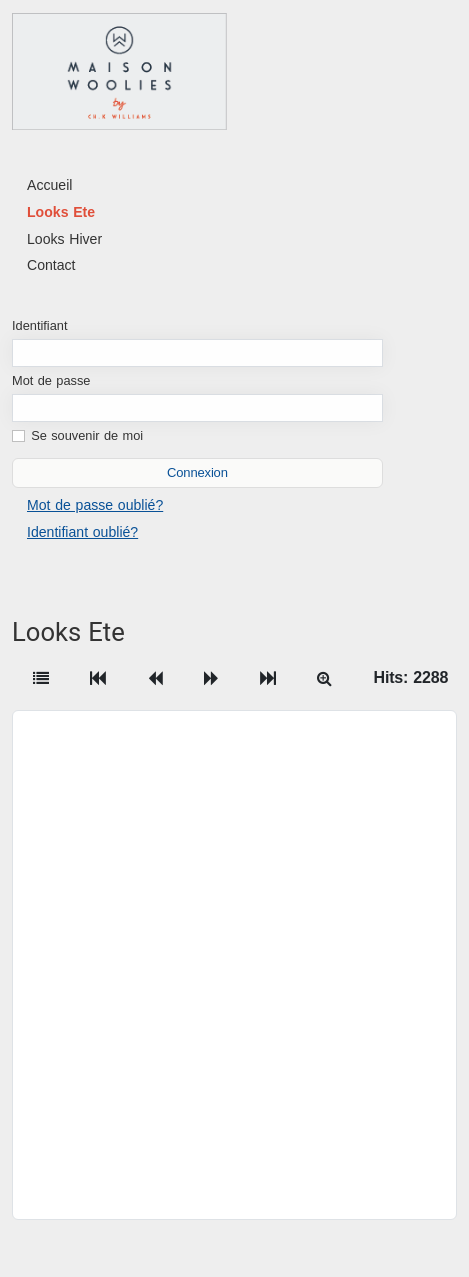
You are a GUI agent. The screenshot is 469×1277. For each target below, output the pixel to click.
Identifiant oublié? (82, 532)
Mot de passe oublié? (95, 505)
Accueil (49, 185)
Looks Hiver (64, 239)
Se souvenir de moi (87, 435)
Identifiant (40, 325)
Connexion (197, 472)
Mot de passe (51, 380)
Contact (51, 265)
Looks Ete (61, 212)
